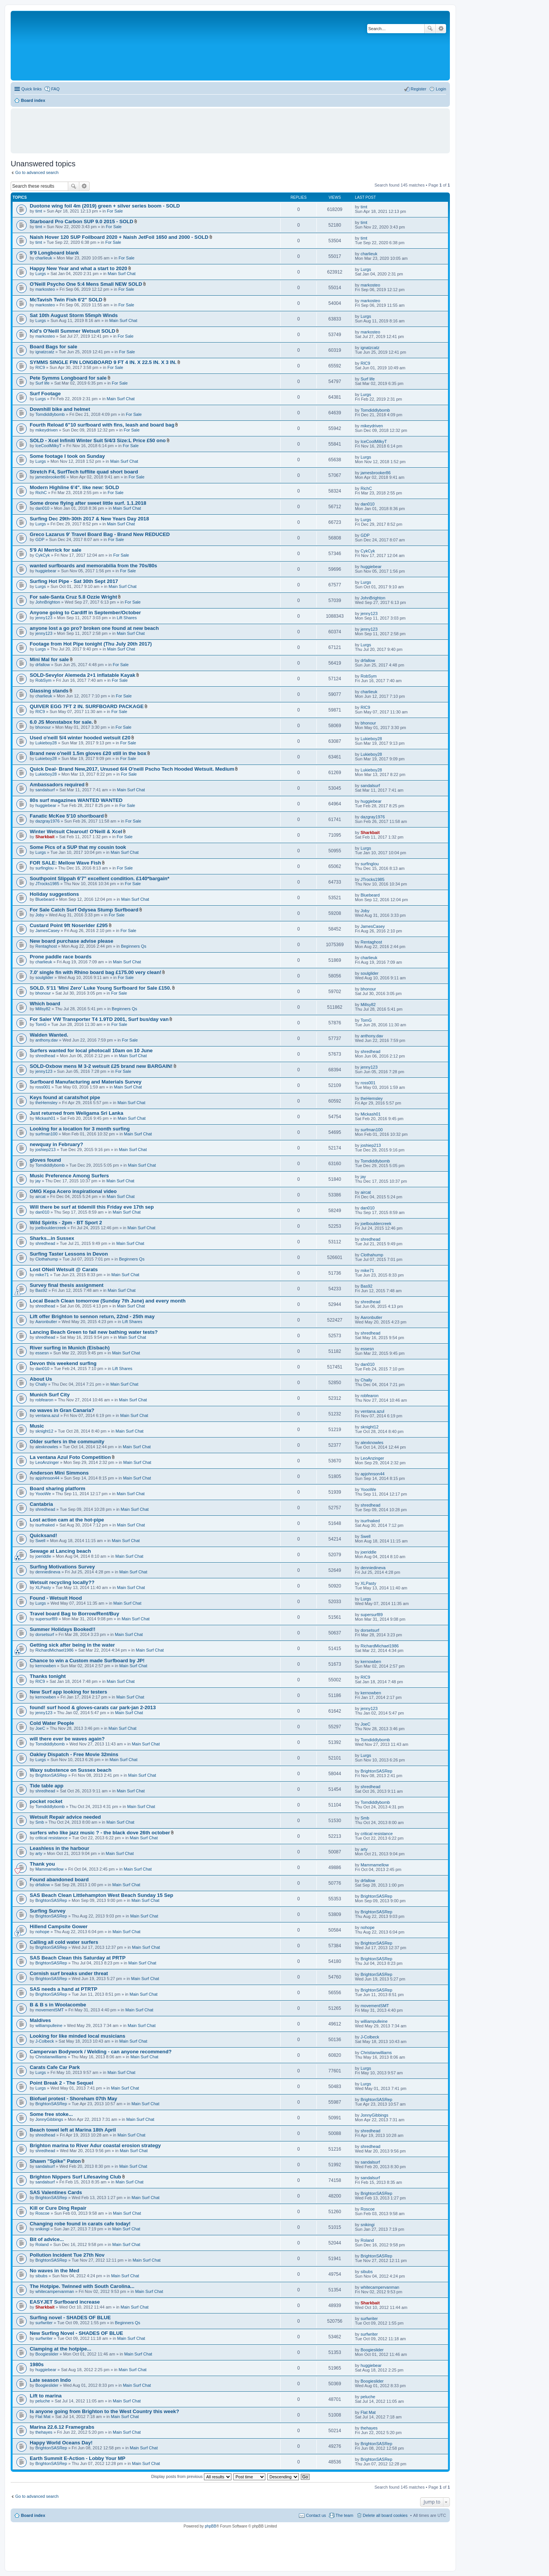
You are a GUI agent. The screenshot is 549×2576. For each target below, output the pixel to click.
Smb (39, 1822)
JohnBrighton (47, 602)
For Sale (115, 211)
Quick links (31, 89)
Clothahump (46, 1259)
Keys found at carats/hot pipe (65, 1097)
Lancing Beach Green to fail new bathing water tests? (94, 1332)
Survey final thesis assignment (67, 1285)
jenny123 (44, 617)
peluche (42, 2401)
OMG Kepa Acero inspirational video (73, 1191)
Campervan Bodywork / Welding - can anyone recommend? (101, 2051)
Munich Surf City (50, 1394)
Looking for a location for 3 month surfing (80, 1129)
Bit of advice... (47, 2239)
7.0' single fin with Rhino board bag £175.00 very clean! (95, 972)
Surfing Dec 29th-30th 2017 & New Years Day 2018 (89, 519)
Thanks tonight (48, 1676)
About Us (41, 1379)
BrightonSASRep (51, 1775)
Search (430, 28)
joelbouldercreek (50, 1227)
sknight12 (44, 1431)
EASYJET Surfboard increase (65, 2302)
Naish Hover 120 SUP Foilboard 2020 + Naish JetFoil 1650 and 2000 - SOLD (119, 237)
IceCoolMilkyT (48, 445)
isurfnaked (45, 1525)
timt (38, 211)
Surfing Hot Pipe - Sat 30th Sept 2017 (74, 581)
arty (38, 1853)
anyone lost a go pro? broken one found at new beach (94, 628)
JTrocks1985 (47, 883)
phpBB (210, 2526)
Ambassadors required (57, 784)
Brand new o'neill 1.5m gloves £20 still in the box (88, 753)
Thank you (42, 1864)
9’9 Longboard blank (54, 253)
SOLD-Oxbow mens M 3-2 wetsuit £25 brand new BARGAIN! (101, 1066)
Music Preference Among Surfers (69, 1176)
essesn (42, 1353)
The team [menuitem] (344, 2515)
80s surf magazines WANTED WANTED (76, 800)
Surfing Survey (48, 1911)
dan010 (42, 508)
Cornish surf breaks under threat (69, 1973)
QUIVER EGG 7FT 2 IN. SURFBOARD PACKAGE (87, 706)
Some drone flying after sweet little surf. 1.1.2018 (88, 503)
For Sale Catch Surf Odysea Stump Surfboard (84, 910)
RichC (41, 492)
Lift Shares (127, 617)
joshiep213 (45, 1149)
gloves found (45, 1160)
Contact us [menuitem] (316, 2515)
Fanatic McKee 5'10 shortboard (67, 816)
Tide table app (46, 1786)
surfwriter (44, 2322)
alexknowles (46, 1446)
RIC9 (40, 367)
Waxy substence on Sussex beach (70, 1770)
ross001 (42, 1087)
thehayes (44, 2432)
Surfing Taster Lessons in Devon (69, 1254)
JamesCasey (47, 930)
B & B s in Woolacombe (58, 2005)
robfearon (44, 1399)
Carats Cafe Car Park (55, 2067)
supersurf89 (46, 1618)
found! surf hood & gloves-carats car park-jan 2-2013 (93, 1707)
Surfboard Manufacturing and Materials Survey (85, 1082)
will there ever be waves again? (67, 1739)
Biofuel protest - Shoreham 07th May (73, 2098)
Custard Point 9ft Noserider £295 (69, 925)
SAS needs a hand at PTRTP (63, 1989)
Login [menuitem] (441, 89)
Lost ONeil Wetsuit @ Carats (64, 1269)
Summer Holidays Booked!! (62, 1629)
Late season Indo (50, 2380)
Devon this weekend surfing (63, 1363)
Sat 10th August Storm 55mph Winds (74, 315)
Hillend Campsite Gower (59, 1926)
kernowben (45, 1665)
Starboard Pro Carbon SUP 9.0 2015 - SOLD (81, 221)
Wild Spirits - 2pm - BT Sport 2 (66, 1222)
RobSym (43, 680)
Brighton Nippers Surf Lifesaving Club (75, 2177)
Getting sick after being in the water (72, 1645)
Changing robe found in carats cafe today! (80, 2224)
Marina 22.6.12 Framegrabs (62, 2427)
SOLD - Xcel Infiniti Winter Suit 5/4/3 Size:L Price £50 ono (98, 440)
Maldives (40, 2020)
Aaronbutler (46, 1321)
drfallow (42, 664)
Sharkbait (45, 836)
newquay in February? (56, 1144)
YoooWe (43, 1493)
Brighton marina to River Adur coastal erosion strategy (95, 2145)
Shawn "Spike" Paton (55, 2161)
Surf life (42, 383)
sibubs (41, 2275)
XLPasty (43, 1587)
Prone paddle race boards (61, 957)
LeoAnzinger (47, 1462)
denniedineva (47, 1572)
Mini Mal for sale (49, 659)
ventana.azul (47, 1415)
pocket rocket (46, 1801)
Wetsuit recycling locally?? (62, 1582)
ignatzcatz (45, 351)
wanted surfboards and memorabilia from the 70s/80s (93, 565)
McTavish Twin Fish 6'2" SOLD (66, 300)
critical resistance (51, 1837)
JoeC (40, 1728)
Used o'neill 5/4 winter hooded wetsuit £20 (80, 738)
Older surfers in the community (67, 1441)
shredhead (45, 1055)
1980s (37, 2364)
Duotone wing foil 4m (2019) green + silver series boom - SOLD (105, 206)
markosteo (45, 289)
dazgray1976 (47, 821)
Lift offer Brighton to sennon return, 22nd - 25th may (92, 1316)
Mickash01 (45, 1118)
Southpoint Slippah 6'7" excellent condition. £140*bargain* (99, 878)
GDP (40, 539)
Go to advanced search (37, 172)
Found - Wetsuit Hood (56, 1598)
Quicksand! (43, 1535)
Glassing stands (49, 691)
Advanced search (441, 28)
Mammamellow (49, 1869)
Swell (40, 1540)
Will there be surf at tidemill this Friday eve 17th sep (92, 1207)
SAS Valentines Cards (56, 2192)
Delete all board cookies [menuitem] (385, 2515)
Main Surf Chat (121, 273)
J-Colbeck (44, 2041)
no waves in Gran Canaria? (62, 1410)
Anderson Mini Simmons (59, 1473)
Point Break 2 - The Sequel (61, 2083)
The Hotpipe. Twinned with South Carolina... (82, 2286)
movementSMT (49, 2010)
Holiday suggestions (54, 894)
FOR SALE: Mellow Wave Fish (65, 863)
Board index (33, 2515)
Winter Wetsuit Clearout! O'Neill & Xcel (76, 831)
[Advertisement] (230, 127)
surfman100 (46, 1134)
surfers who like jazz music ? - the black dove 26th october (100, 1832)
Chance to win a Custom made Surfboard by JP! (87, 1660)
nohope (42, 1931)
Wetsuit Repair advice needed (65, 1817)
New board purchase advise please (71, 941)
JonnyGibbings (49, 2119)
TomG (41, 1024)
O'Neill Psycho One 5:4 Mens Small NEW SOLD (86, 284)
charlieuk (43, 258)
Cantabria (41, 1504)
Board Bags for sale (53, 346)
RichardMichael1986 (54, 1650)
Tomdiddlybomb (50, 414)
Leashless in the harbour (59, 1848)
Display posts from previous (191, 2476)
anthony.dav (46, 1040)
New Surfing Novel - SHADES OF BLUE (76, 2333)
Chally (41, 1384)
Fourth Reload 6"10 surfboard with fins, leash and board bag (102, 425)
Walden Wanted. (49, 1035)
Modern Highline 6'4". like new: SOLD (74, 487)
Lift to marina (46, 2396)
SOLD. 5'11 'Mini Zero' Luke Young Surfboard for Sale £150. (100, 988)
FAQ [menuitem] (55, 89)
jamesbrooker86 (50, 477)
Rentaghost (46, 946)
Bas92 (41, 1290)
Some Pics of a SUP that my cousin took (78, 847)
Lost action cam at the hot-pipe (67, 1520)
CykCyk (42, 555)
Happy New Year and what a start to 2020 (78, 268)
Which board (45, 1003)
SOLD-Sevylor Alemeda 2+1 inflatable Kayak (82, 675)
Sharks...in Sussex (52, 1238)
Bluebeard (45, 899)
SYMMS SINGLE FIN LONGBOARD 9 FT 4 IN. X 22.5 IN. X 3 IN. (103, 362)
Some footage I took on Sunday (67, 456)
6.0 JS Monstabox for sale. (61, 722)
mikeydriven (46, 430)
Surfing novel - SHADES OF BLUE (70, 2317)
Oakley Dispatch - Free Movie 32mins (74, 1754)
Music (37, 1426)
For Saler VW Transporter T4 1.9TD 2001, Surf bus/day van (99, 1019)
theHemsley (46, 1102)
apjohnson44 (47, 1478)
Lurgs (40, 273)
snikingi (42, 2229)
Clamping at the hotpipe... (60, 2349)
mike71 (42, 1274)
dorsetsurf (44, 1634)
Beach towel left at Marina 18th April (73, 2130)
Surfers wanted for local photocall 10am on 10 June (91, 1050)
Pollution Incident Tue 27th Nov (67, 2255)
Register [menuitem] (418, 89)
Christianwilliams (51, 2056)
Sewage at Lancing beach (60, 1551)
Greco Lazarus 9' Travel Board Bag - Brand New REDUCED (100, 534)
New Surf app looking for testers (68, 1692)
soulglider (44, 977)
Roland (42, 2244)
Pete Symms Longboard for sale (68, 378)
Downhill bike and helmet (60, 409)
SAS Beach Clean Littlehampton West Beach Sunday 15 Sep (101, 1895)
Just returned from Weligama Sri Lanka (76, 1113)
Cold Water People (52, 1723)
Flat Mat (43, 2416)
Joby (39, 915)
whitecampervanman (54, 2291)
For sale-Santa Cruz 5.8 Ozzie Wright (73, 597)
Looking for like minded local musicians (77, 2036)
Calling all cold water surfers (64, 1942)
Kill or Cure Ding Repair (58, 2208)
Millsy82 (43, 1008)
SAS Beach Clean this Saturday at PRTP (77, 1958)
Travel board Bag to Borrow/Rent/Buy (74, 1613)
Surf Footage (45, 393)
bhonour (43, 727)
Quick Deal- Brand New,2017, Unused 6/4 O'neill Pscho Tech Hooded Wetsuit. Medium (132, 769)
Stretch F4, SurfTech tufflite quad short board (84, 472)
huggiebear (45, 570)
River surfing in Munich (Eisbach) (70, 1348)
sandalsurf (45, 789)
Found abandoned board (59, 1879)
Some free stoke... (51, 2114)
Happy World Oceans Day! (61, 2443)
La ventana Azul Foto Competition (70, 1457)
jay (38, 1181)
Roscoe (42, 2213)
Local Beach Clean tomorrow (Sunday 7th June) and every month (108, 1301)
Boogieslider (47, 2354)
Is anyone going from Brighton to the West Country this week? (104, 2411)
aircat (40, 1196)
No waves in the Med (54, 2270)
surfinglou (44, 868)
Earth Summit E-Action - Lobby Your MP (77, 2458)
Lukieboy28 (46, 743)
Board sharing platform (57, 1488)
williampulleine (49, 2025)
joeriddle (43, 1556)
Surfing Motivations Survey (62, 1567)
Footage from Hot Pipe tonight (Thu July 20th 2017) (91, 644)
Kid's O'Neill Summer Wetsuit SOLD (72, 331)
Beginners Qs (133, 946)
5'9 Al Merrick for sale (55, 550)
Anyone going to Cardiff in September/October (85, 612)
